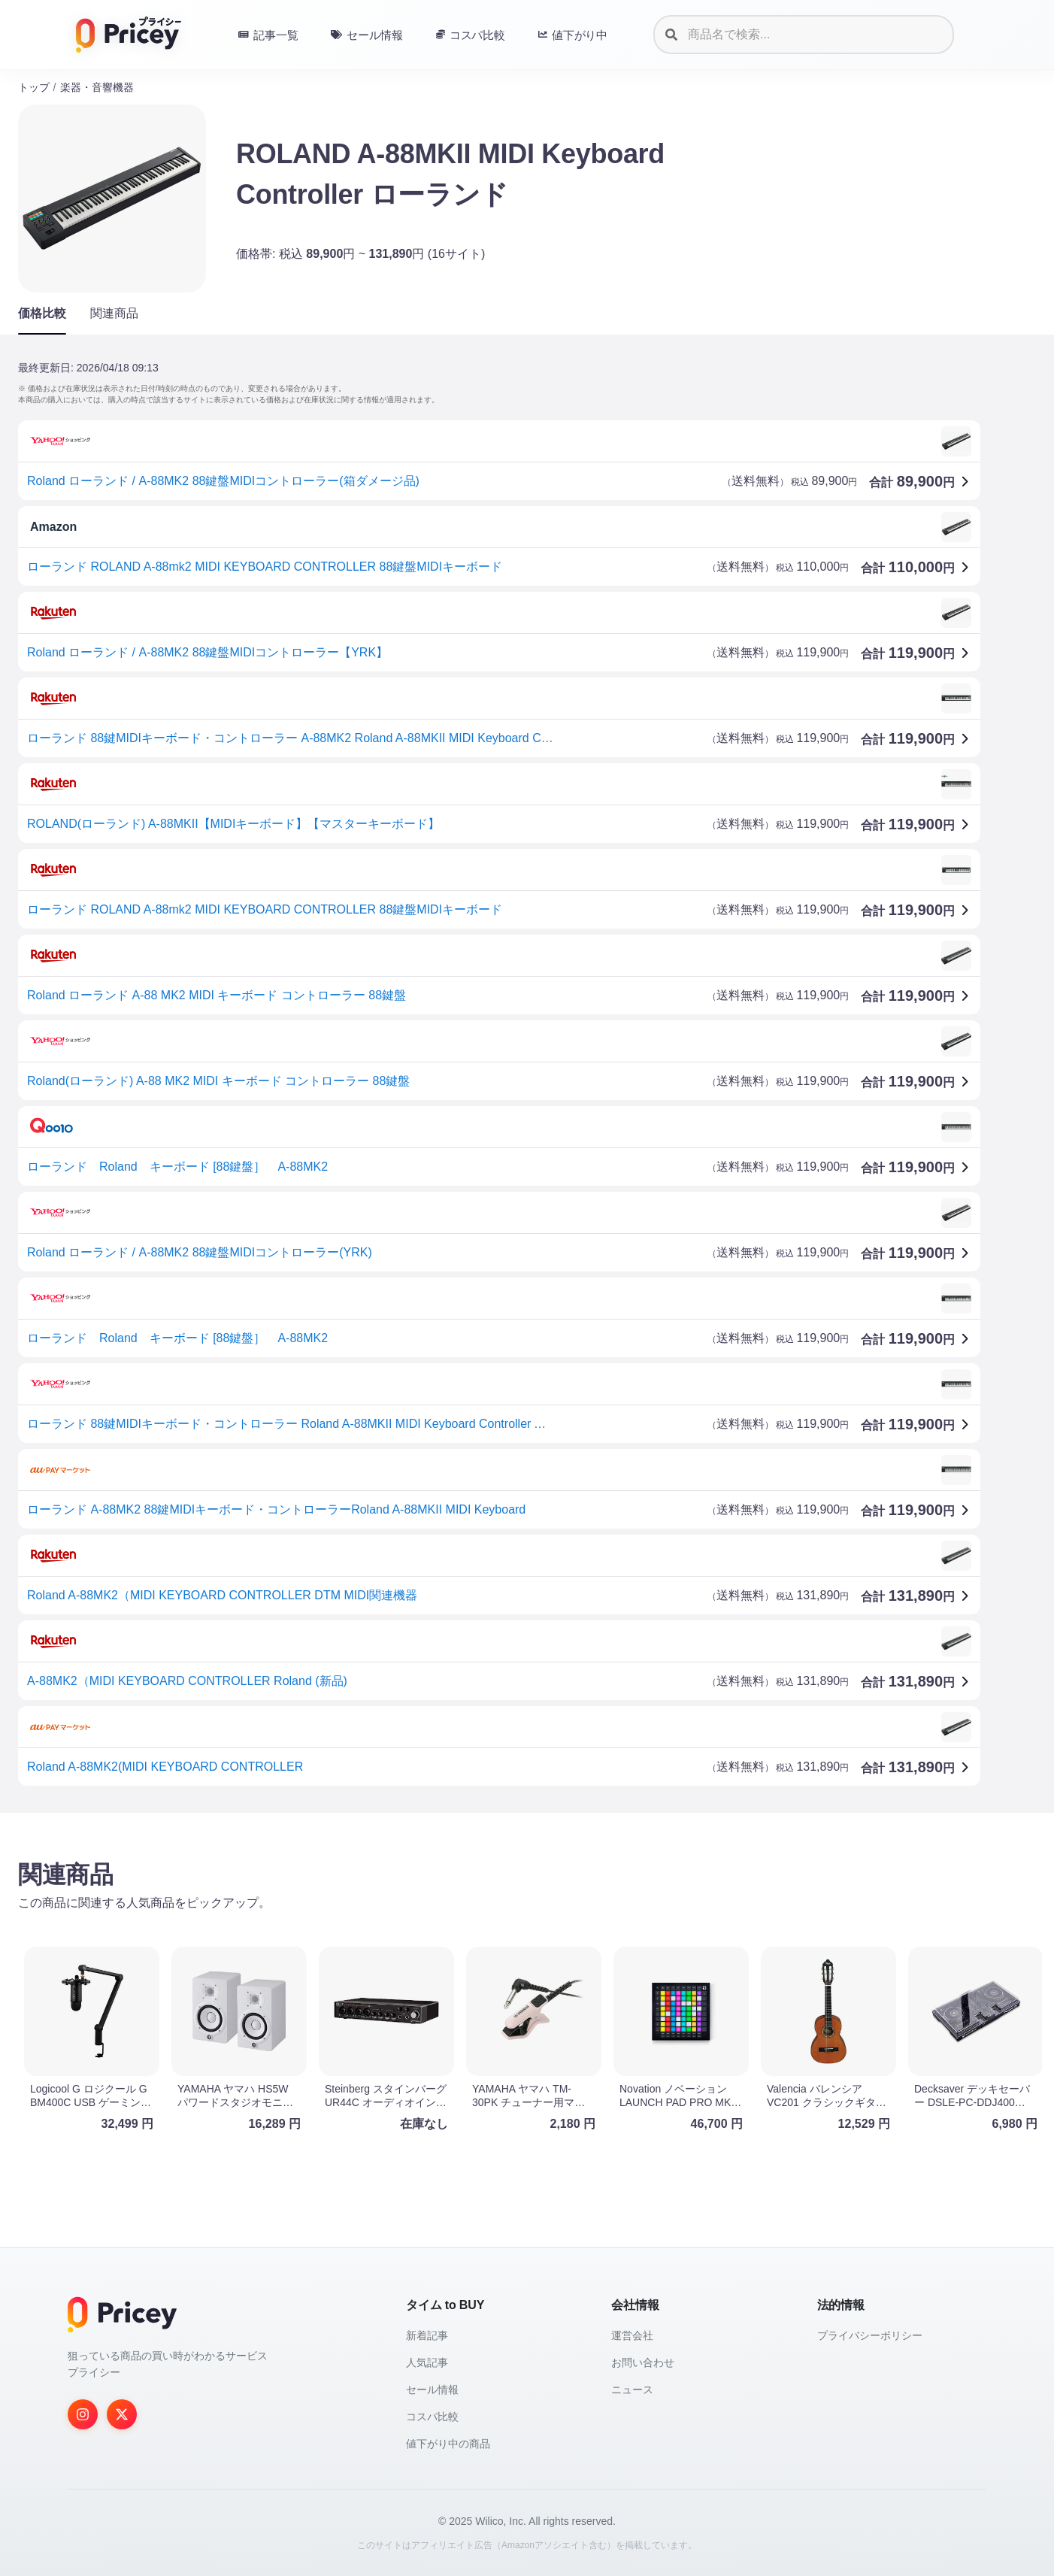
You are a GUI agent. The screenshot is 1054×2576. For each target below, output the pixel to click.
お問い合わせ (642, 2362)
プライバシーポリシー (869, 2335)
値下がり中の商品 (448, 2444)
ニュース (632, 2390)
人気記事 (427, 2362)
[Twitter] (122, 2414)
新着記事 (427, 2335)
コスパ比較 (432, 2417)
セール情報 (432, 2390)
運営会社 (632, 2335)
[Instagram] (83, 2414)
